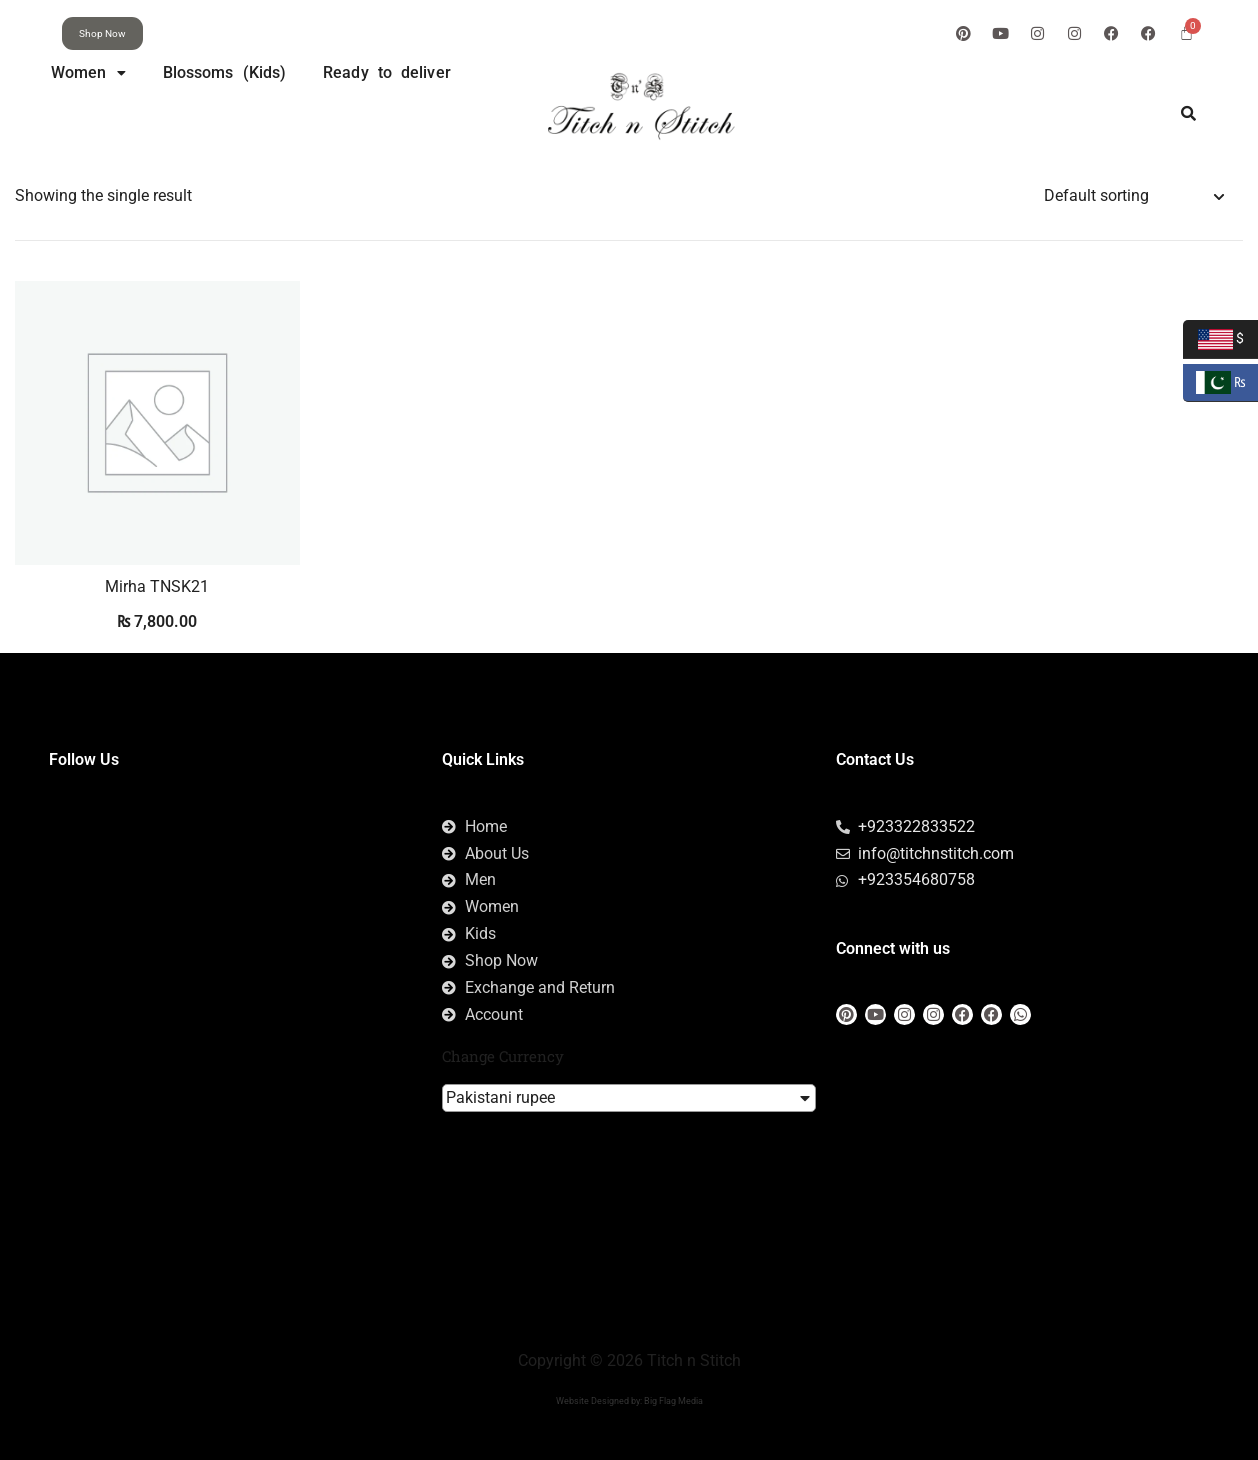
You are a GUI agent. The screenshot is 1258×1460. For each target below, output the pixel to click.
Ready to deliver (387, 72)
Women (88, 72)
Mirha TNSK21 (157, 586)
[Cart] (1186, 32)
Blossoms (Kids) (225, 72)
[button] (88, 73)
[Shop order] (1133, 196)
